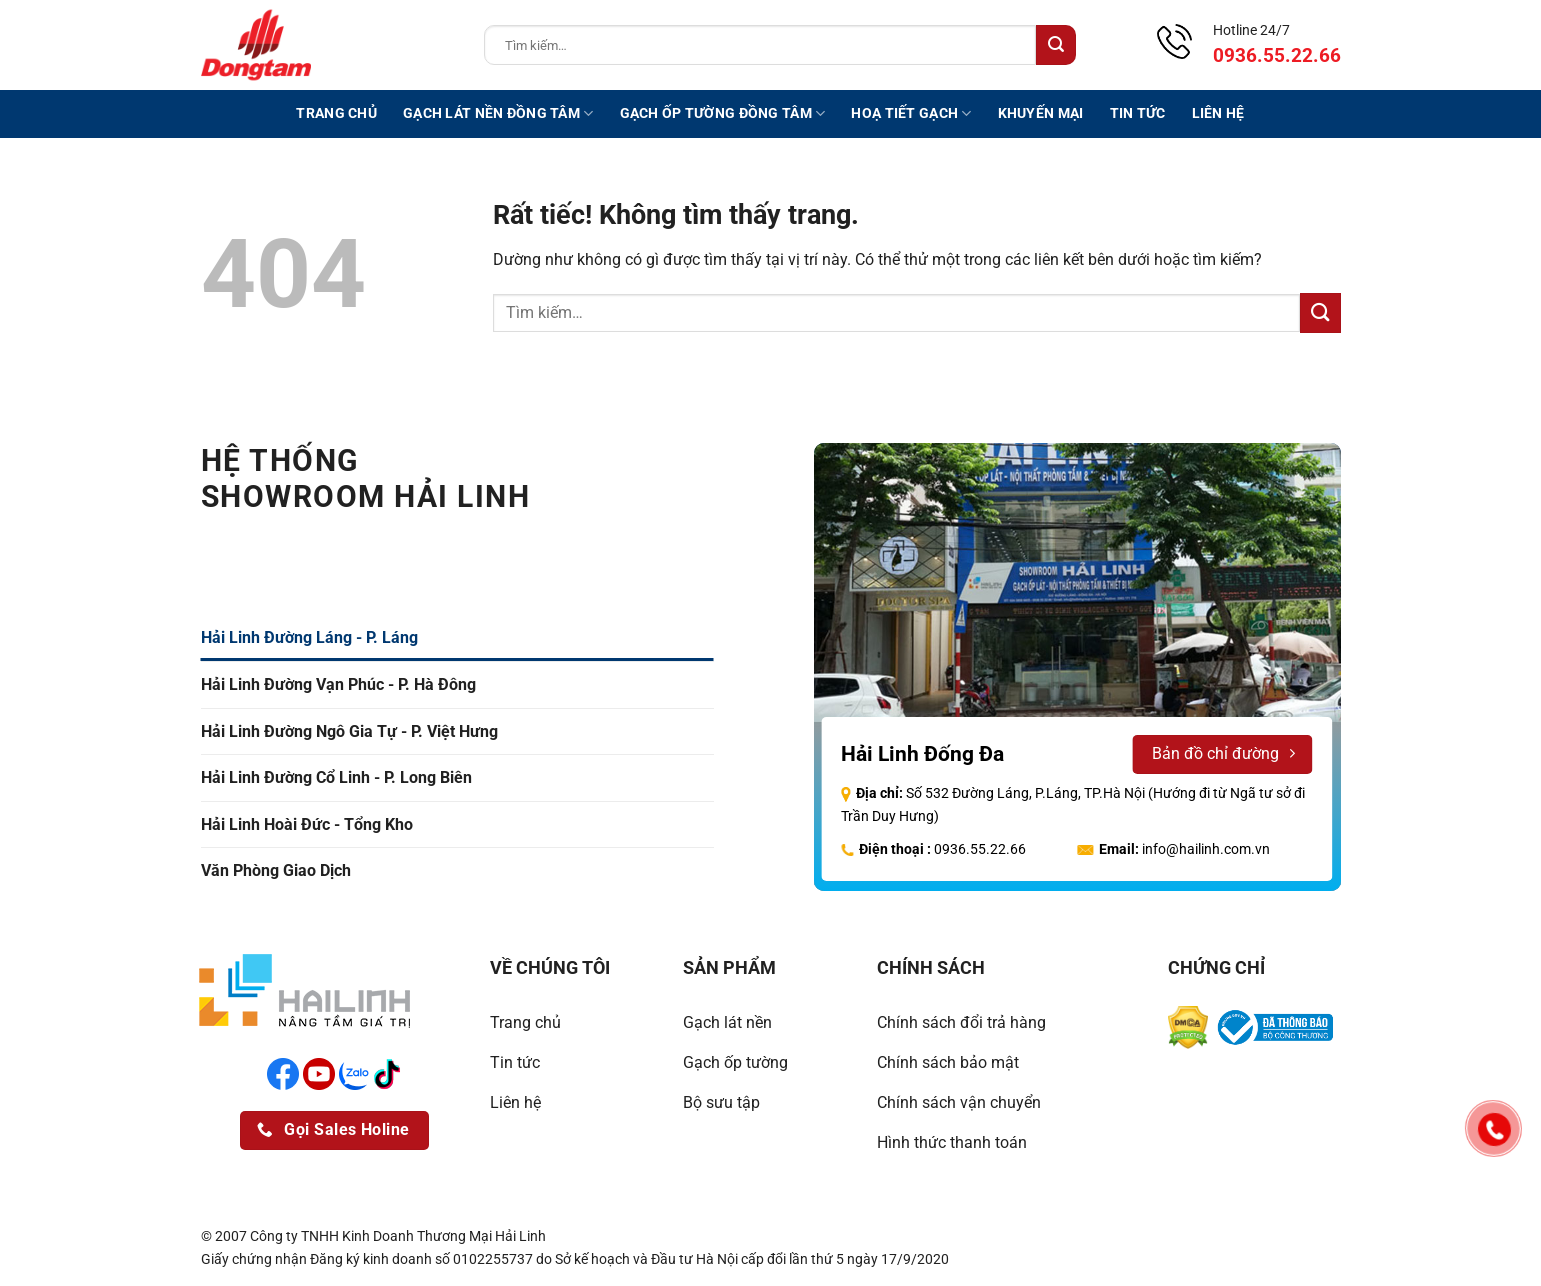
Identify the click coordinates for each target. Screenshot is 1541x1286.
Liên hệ (1218, 113)
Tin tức (1138, 113)
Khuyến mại (1041, 113)
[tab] (457, 638)
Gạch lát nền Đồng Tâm (498, 113)
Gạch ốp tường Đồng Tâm (723, 113)
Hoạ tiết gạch (911, 113)
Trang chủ (336, 113)
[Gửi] (1056, 45)
